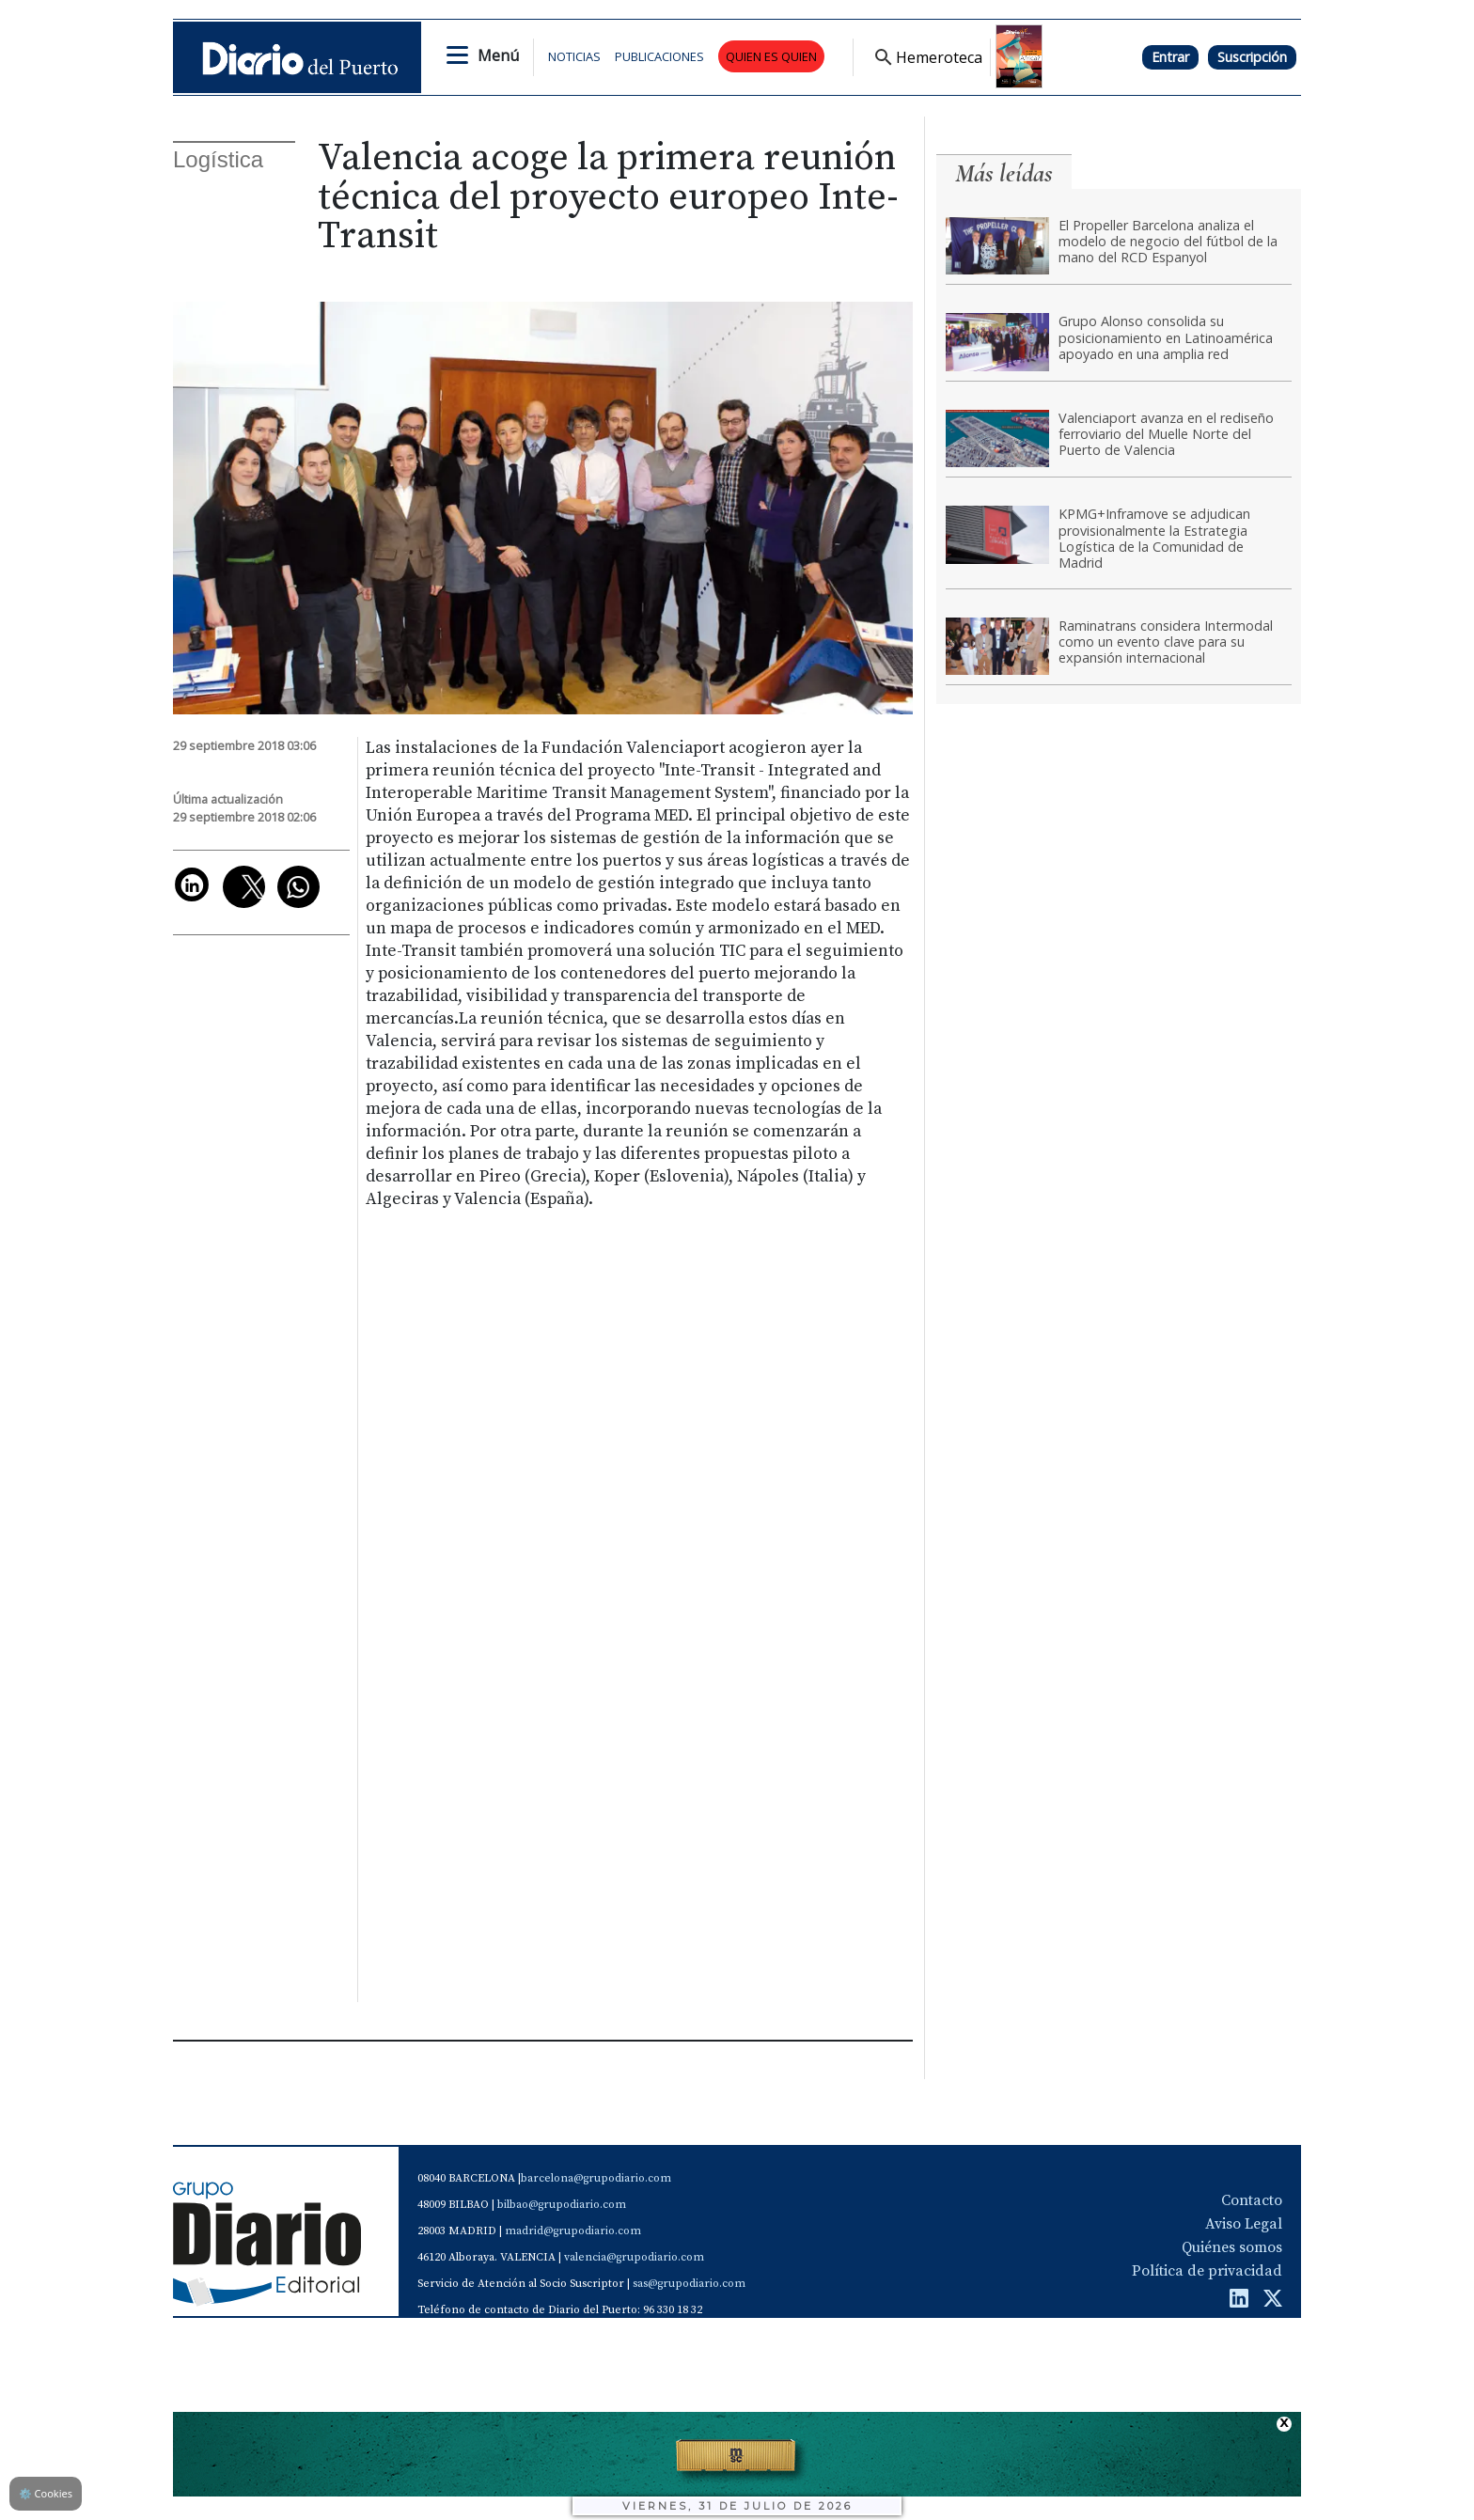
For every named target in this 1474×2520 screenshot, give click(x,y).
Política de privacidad (1207, 2271)
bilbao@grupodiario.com (561, 2205)
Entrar (1170, 57)
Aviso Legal (1243, 2224)
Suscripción (1252, 57)
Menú (498, 55)
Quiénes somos (1232, 2247)
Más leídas (1004, 173)
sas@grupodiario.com (689, 2284)
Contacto (1251, 2200)
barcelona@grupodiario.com (596, 2178)
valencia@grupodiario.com (634, 2257)
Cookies (45, 2493)
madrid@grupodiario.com (573, 2231)
